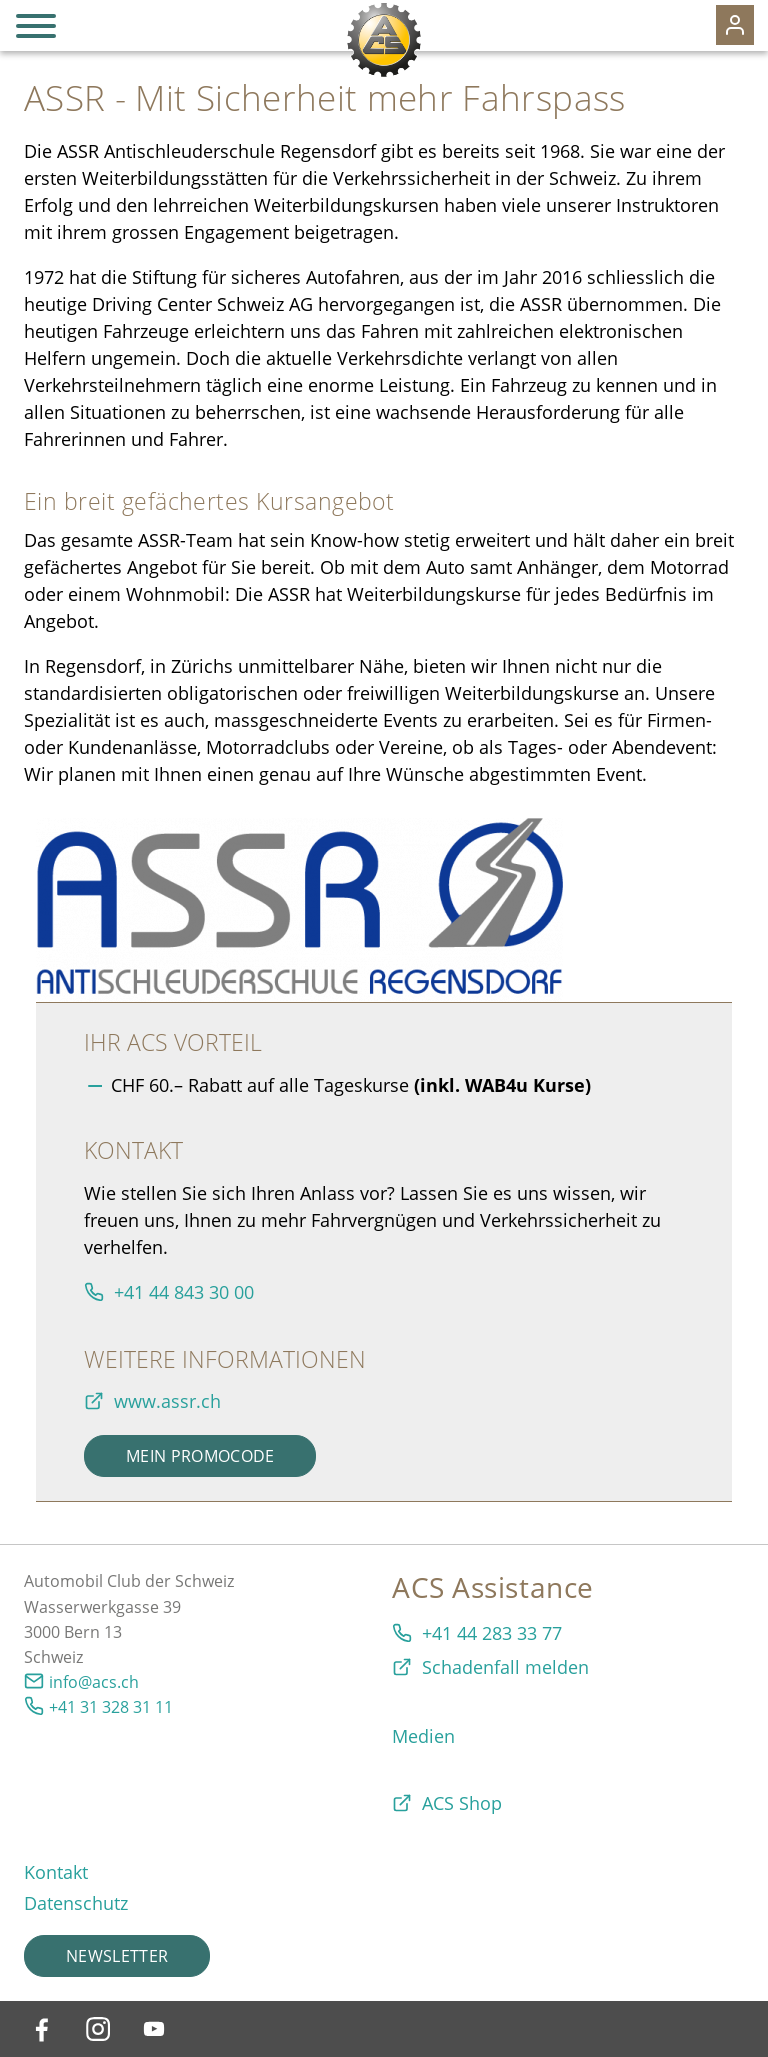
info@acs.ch (94, 1682)
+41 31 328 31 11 (111, 1707)
